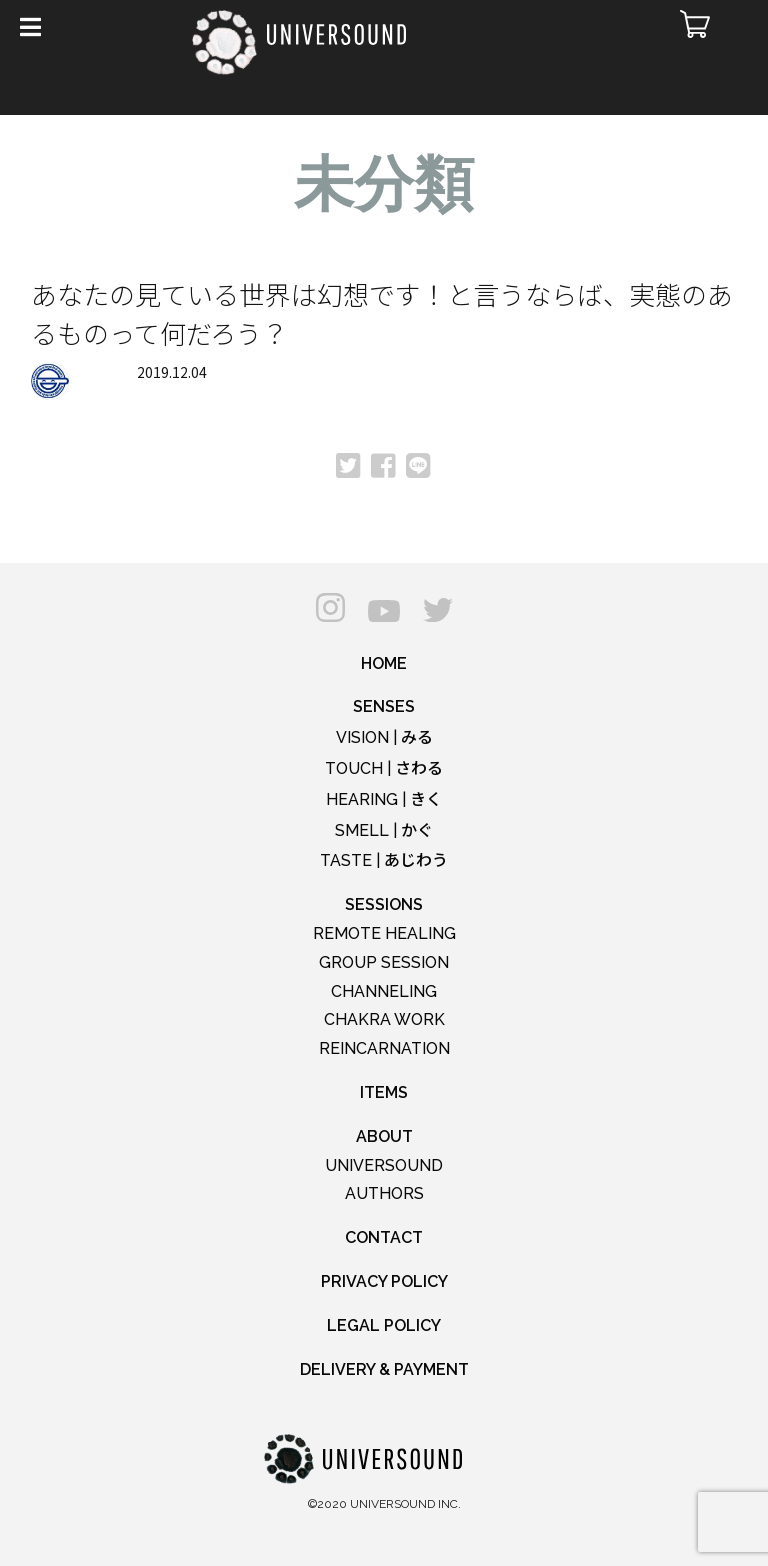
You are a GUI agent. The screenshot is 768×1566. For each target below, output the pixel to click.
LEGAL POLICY (384, 1325)
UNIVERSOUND (384, 1165)
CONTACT (384, 1237)
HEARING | (384, 799)
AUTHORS (384, 1193)
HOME (384, 663)
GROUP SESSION (384, 962)
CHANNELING (384, 991)
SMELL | (384, 830)
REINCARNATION (384, 1048)
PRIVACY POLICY (384, 1281)
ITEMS (384, 1092)
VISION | (384, 737)
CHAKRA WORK (384, 1019)
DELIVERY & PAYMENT (384, 1369)
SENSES (384, 706)
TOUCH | (384, 768)
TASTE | (384, 860)
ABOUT (384, 1136)
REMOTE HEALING (384, 933)
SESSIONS (384, 904)
